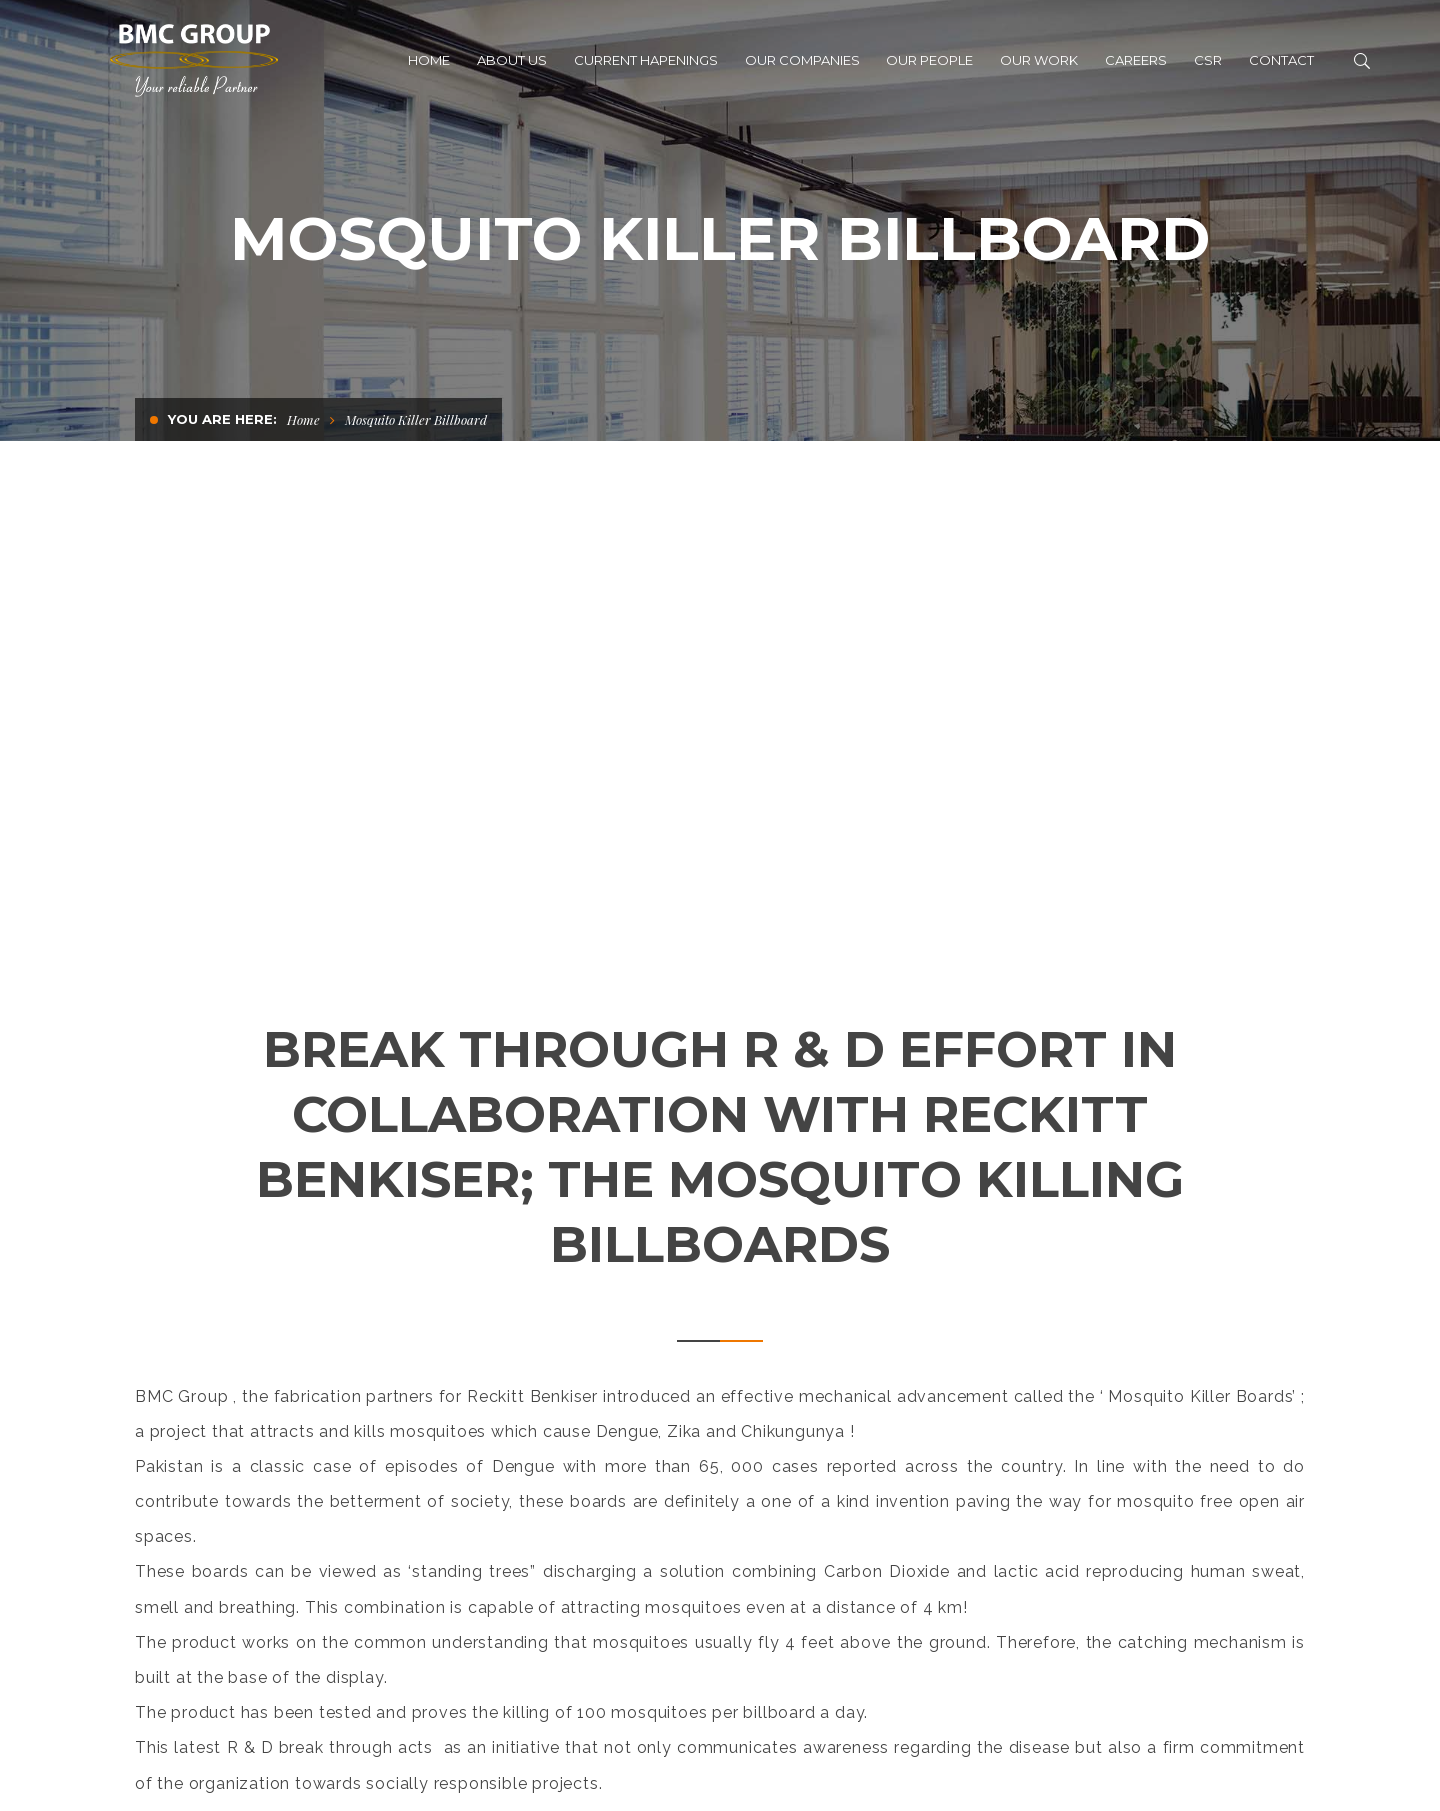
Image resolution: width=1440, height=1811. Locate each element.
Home (303, 419)
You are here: (222, 419)
